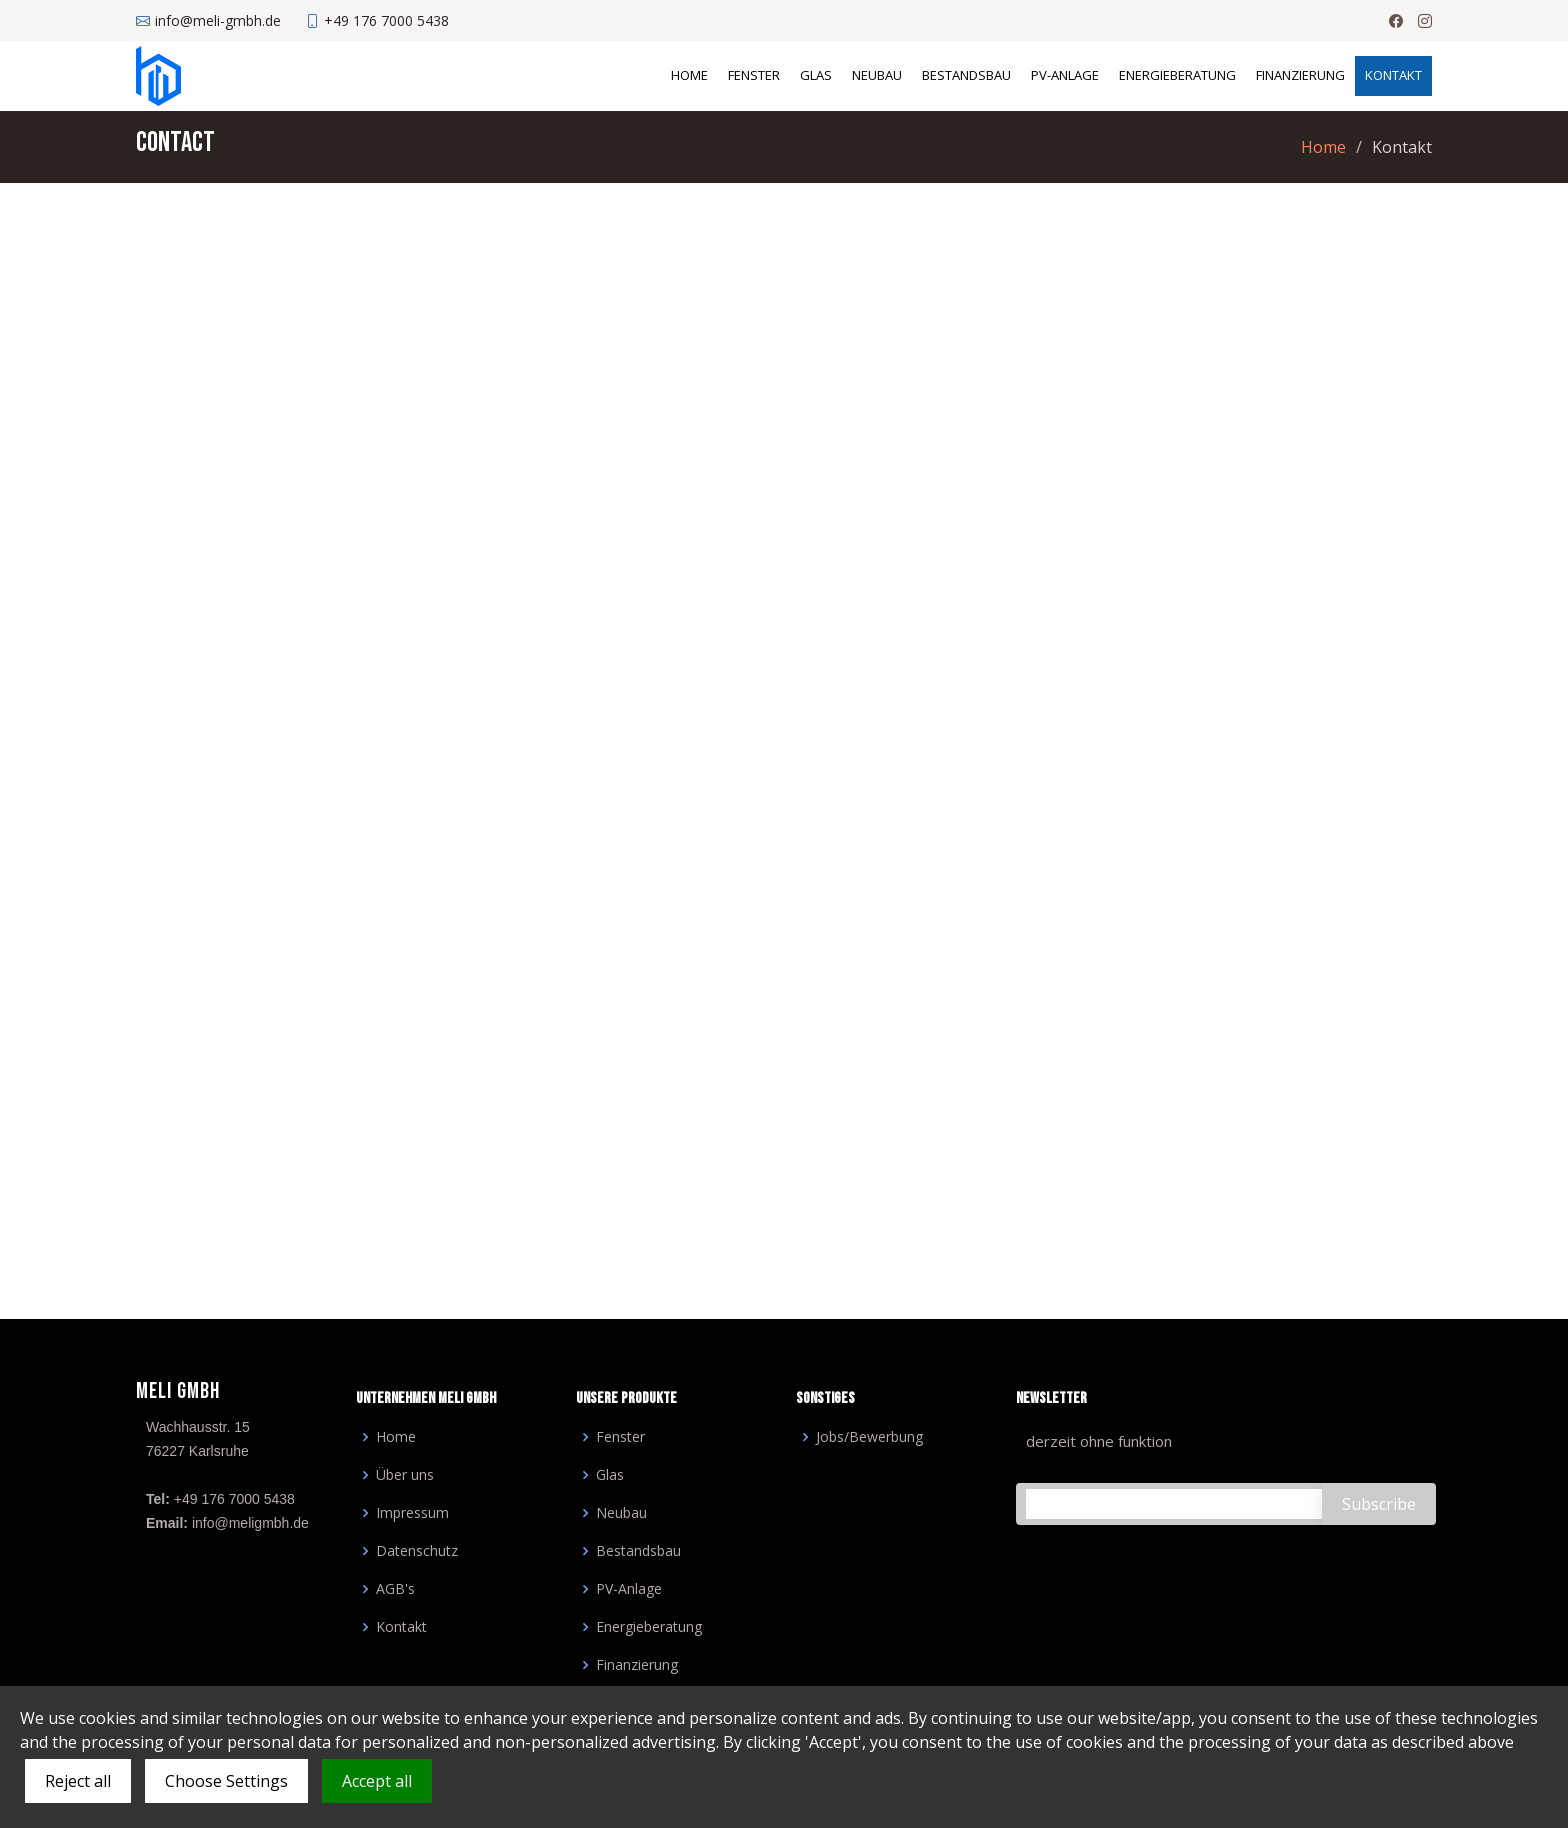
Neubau (877, 75)
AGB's (395, 1589)
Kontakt (1393, 75)
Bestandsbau (966, 75)
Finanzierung (1300, 75)
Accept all (377, 1781)
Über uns (405, 1475)
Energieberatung (1177, 75)
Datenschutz (417, 1551)
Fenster (754, 75)
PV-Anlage (1065, 75)
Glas (816, 75)
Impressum (412, 1513)
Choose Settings (226, 1781)
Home (689, 75)
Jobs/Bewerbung (869, 1437)
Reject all (78, 1781)
